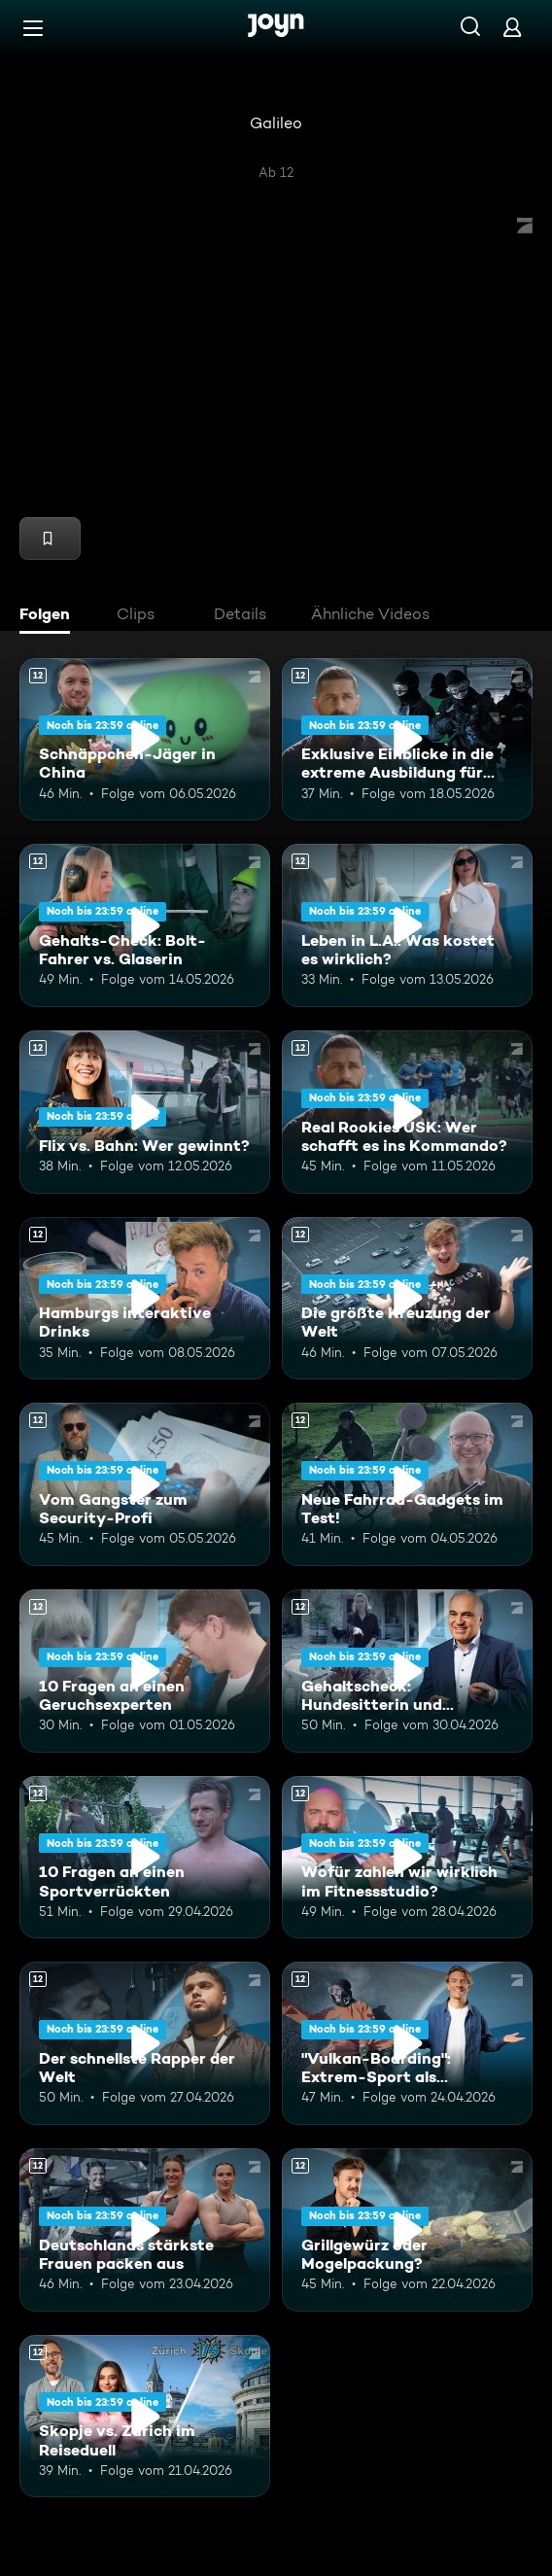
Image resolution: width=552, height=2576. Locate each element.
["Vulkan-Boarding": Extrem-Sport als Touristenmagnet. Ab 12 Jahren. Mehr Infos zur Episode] (407, 2043)
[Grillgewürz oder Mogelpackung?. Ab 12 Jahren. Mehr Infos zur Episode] (407, 2230)
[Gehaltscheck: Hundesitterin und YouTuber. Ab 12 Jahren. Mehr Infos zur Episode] (407, 1671)
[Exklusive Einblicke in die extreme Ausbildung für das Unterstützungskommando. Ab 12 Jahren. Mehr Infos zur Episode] (407, 739)
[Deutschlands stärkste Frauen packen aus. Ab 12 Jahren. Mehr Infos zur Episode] (144, 2230)
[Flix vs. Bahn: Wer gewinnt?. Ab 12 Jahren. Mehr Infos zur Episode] (144, 1112)
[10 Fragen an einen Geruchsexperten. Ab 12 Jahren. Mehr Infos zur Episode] (144, 1671)
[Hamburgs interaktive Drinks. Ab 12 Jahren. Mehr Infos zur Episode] (144, 1298)
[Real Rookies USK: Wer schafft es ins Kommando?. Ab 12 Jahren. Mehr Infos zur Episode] (407, 1112)
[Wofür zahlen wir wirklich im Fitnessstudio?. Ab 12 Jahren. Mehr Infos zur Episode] (407, 1857)
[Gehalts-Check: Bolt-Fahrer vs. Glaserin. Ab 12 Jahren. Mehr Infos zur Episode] (144, 925)
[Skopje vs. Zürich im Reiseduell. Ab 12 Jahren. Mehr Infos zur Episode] (144, 2416)
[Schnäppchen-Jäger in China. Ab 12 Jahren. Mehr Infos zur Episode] (144, 739)
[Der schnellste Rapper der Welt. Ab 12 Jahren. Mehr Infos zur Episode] (144, 2043)
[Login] (512, 27)
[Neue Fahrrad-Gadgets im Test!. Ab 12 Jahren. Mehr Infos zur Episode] (407, 1484)
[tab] (50, 616)
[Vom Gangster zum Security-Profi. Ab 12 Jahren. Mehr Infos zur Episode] (144, 1484)
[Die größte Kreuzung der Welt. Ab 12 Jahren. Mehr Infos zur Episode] (407, 1298)
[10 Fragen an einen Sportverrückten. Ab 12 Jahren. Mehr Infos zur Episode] (144, 1857)
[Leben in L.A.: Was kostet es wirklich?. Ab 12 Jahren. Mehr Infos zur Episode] (407, 925)
